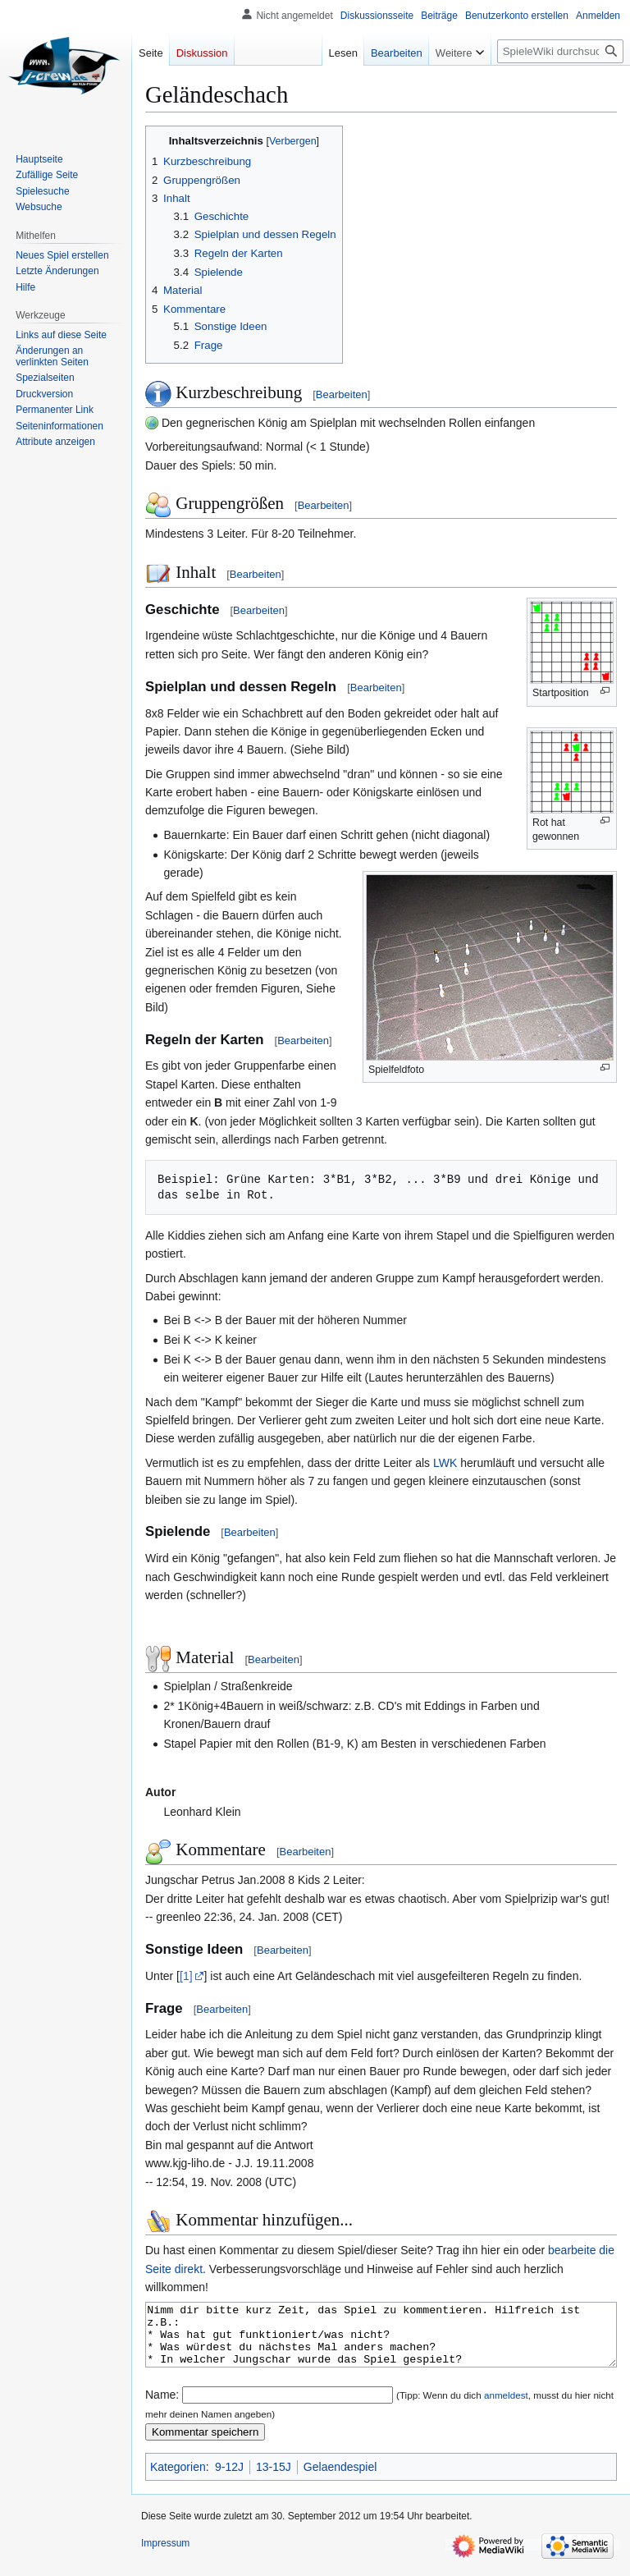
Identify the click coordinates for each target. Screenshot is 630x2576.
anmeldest (506, 2407)
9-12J (229, 2479)
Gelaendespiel (340, 2479)
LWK (445, 1462)
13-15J (273, 2479)
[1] (186, 1975)
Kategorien (178, 2479)
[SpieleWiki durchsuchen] (560, 51)
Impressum (165, 2555)
